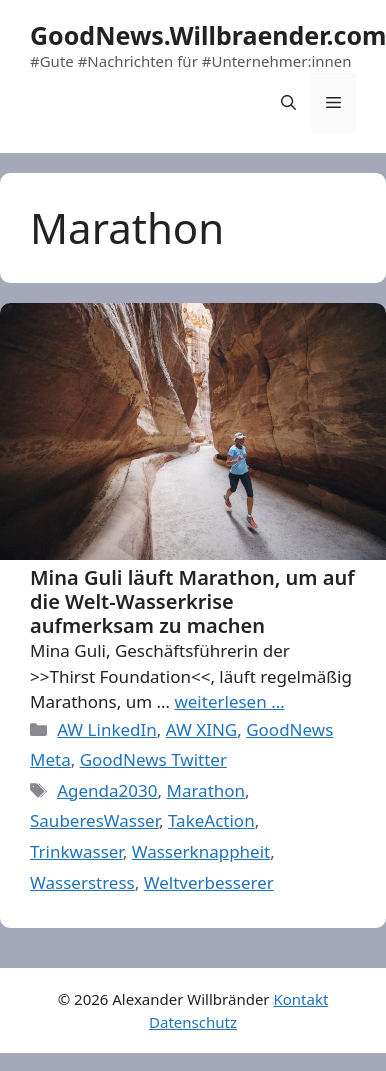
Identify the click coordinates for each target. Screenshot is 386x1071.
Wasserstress (82, 882)
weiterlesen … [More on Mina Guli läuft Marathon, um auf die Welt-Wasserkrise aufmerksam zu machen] (229, 701)
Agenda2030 (107, 790)
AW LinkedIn (107, 729)
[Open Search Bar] (288, 103)
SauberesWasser (94, 820)
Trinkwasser (76, 851)
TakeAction (211, 820)
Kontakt (300, 999)
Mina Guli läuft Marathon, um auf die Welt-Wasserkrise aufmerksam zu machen (192, 601)
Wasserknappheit (201, 851)
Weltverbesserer (209, 882)
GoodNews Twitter (153, 759)
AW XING (201, 729)
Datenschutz (193, 1022)
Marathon (205, 790)
